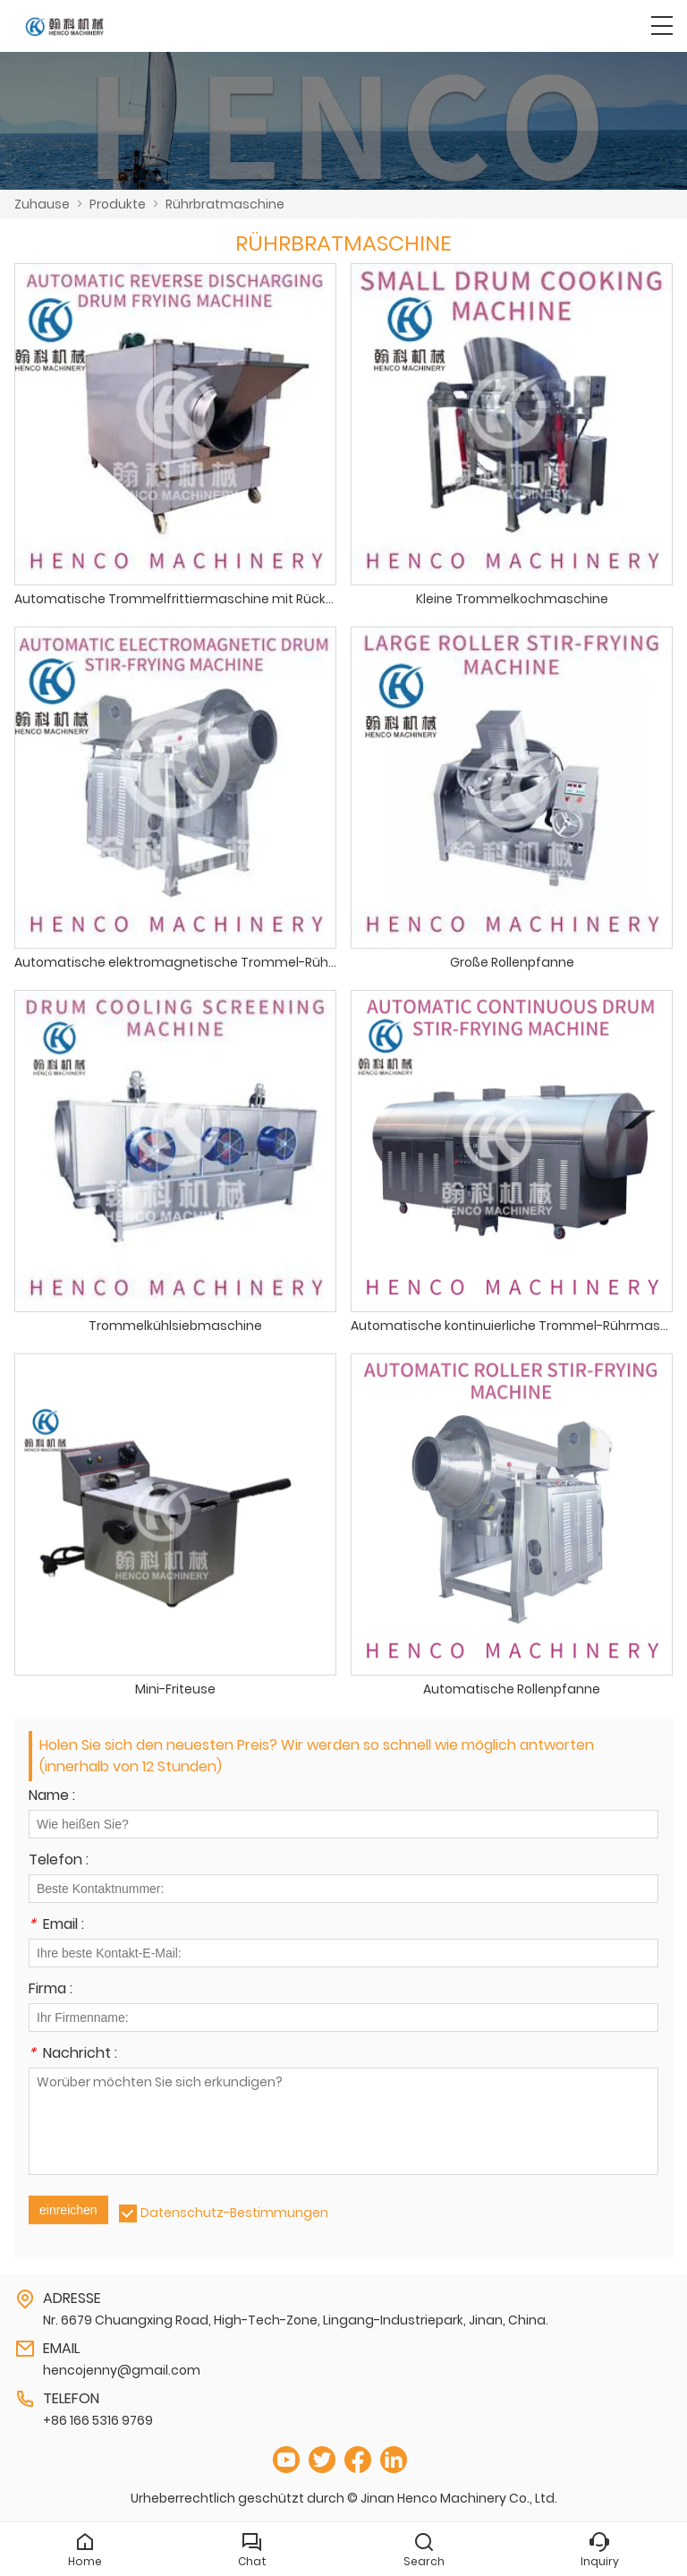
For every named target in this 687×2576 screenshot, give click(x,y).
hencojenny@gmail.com (121, 2370)
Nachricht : (73, 2054)
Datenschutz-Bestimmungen (234, 2213)
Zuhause (42, 204)
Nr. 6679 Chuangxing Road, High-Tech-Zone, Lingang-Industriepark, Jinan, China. (295, 2320)
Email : (56, 1925)
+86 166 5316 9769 (98, 2420)
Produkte (117, 204)
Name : (52, 1796)
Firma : (50, 1990)
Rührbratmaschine (224, 204)
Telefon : (59, 1861)
